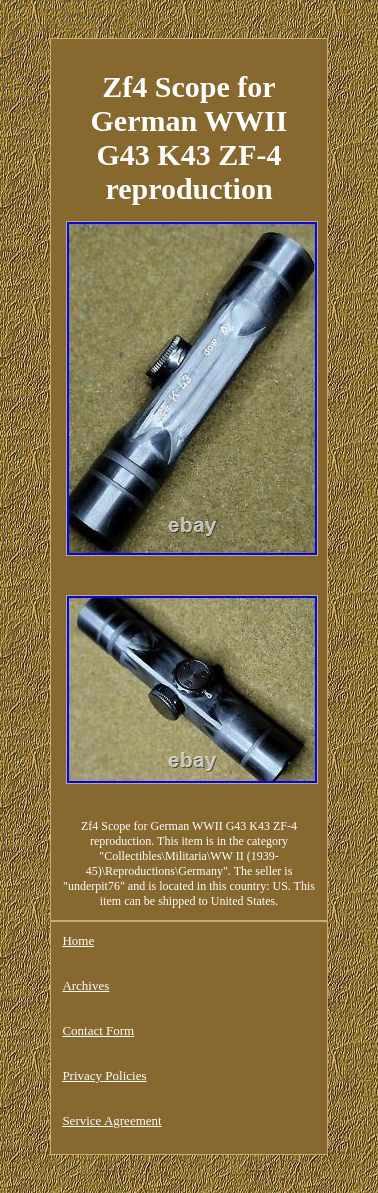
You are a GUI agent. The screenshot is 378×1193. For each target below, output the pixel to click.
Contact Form (98, 1030)
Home (78, 940)
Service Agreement (111, 1120)
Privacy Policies (104, 1075)
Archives (85, 985)
